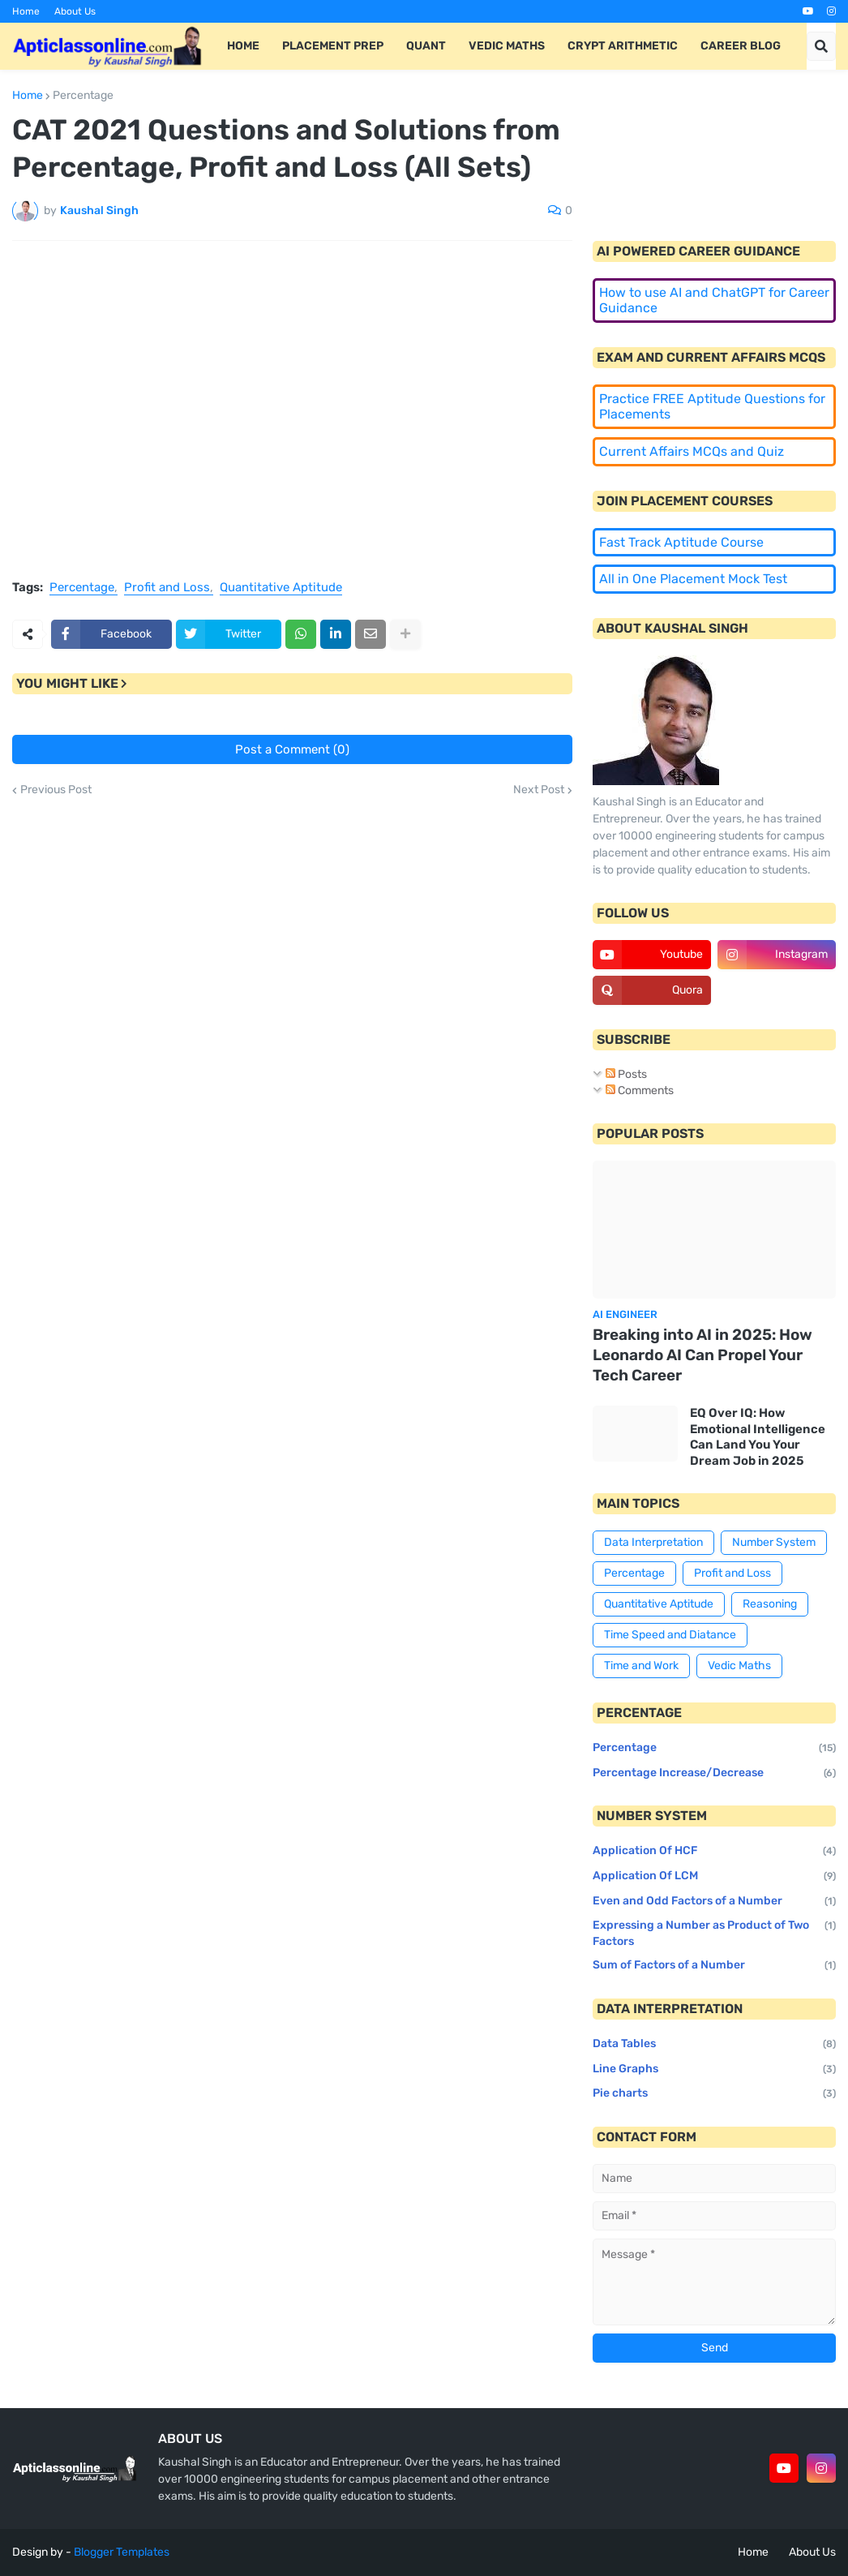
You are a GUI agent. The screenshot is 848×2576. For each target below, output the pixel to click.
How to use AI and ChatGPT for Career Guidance (714, 300)
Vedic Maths (739, 1665)
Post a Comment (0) (292, 749)
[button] (821, 46)
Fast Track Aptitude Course (681, 542)
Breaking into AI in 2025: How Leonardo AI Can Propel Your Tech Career (702, 1354)
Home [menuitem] (243, 46)
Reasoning (770, 1604)
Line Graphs (714, 2070)
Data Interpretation (653, 1542)
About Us (75, 11)
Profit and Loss (167, 587)
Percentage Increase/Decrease (714, 1774)
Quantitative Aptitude (281, 587)
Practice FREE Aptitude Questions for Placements (712, 407)
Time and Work (641, 1665)
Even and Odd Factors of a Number (714, 1902)
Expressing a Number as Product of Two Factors (714, 1933)
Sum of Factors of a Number (714, 1966)
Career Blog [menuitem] (740, 46)
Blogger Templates (121, 2552)
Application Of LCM (714, 1877)
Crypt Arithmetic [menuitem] (622, 46)
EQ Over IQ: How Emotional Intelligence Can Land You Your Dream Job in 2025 (757, 1437)
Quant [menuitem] (426, 46)
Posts (626, 1074)
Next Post (538, 790)
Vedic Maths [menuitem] (507, 46)
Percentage (83, 95)
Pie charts (714, 2094)
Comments (640, 1090)
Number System (774, 1542)
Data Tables (714, 2045)
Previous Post (56, 790)
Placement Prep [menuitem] (332, 46)
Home (26, 11)
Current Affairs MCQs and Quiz (691, 451)
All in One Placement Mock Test (693, 578)
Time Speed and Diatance (670, 1635)
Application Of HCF (714, 1852)
